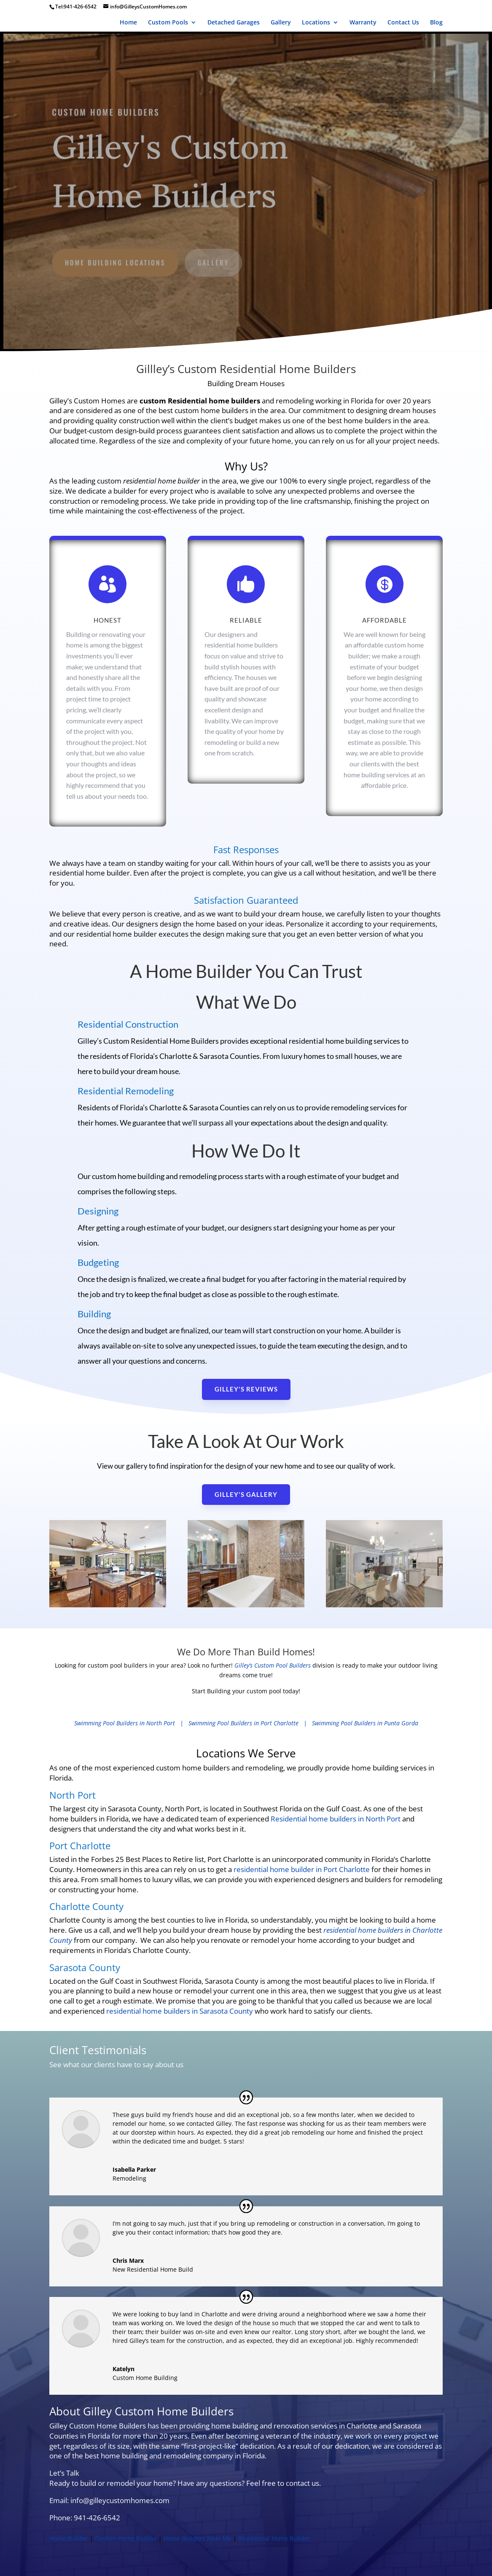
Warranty (363, 22)
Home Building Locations (117, 261)
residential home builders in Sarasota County (179, 2011)
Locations (316, 22)
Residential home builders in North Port (336, 1819)
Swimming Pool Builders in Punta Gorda (365, 1723)
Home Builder (68, 2538)
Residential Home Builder (274, 2538)
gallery (213, 261)
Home (128, 22)
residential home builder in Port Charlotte (302, 1869)
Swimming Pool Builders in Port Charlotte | (250, 1723)
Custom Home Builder (126, 2538)
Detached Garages (233, 22)
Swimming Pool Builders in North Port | (131, 1723)
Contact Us (403, 22)
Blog (436, 22)
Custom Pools (168, 22)
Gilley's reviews (246, 1389)
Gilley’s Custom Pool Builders (272, 1665)
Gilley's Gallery (246, 1494)
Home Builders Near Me (197, 2538)
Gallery (281, 22)
